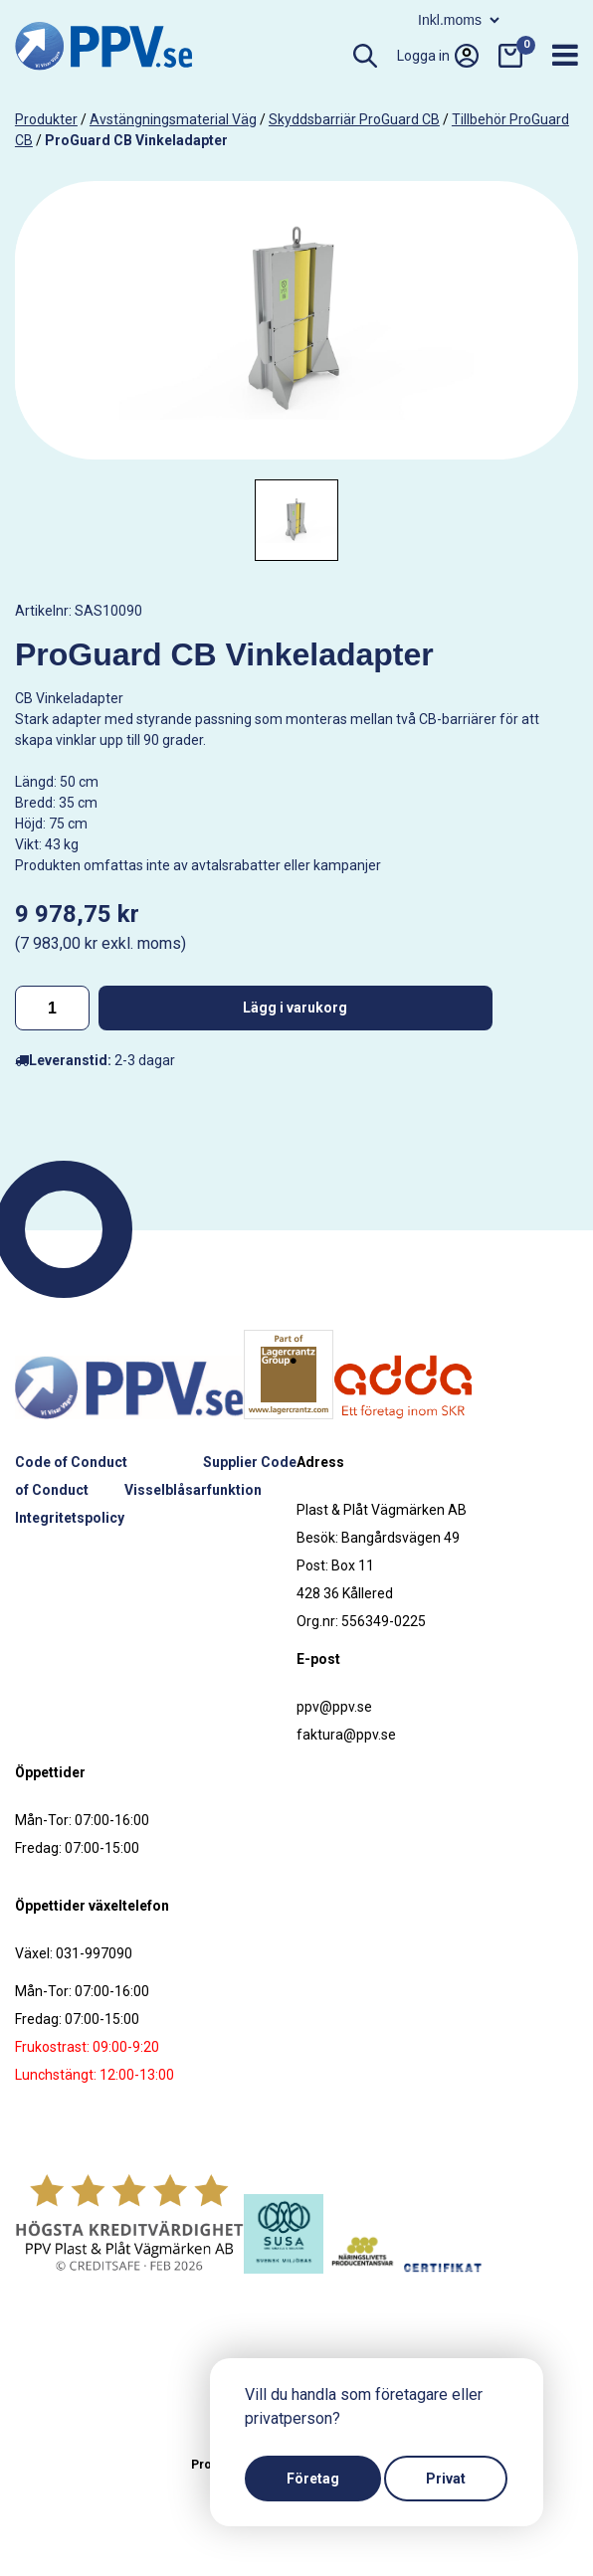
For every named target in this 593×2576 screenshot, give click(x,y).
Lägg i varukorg (295, 1007)
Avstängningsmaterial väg (173, 119)
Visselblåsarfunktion (193, 1490)
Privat (446, 2478)
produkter (46, 119)
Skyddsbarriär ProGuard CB (354, 119)
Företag (313, 2478)
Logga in (438, 56)
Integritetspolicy (69, 1518)
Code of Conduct (71, 1462)
